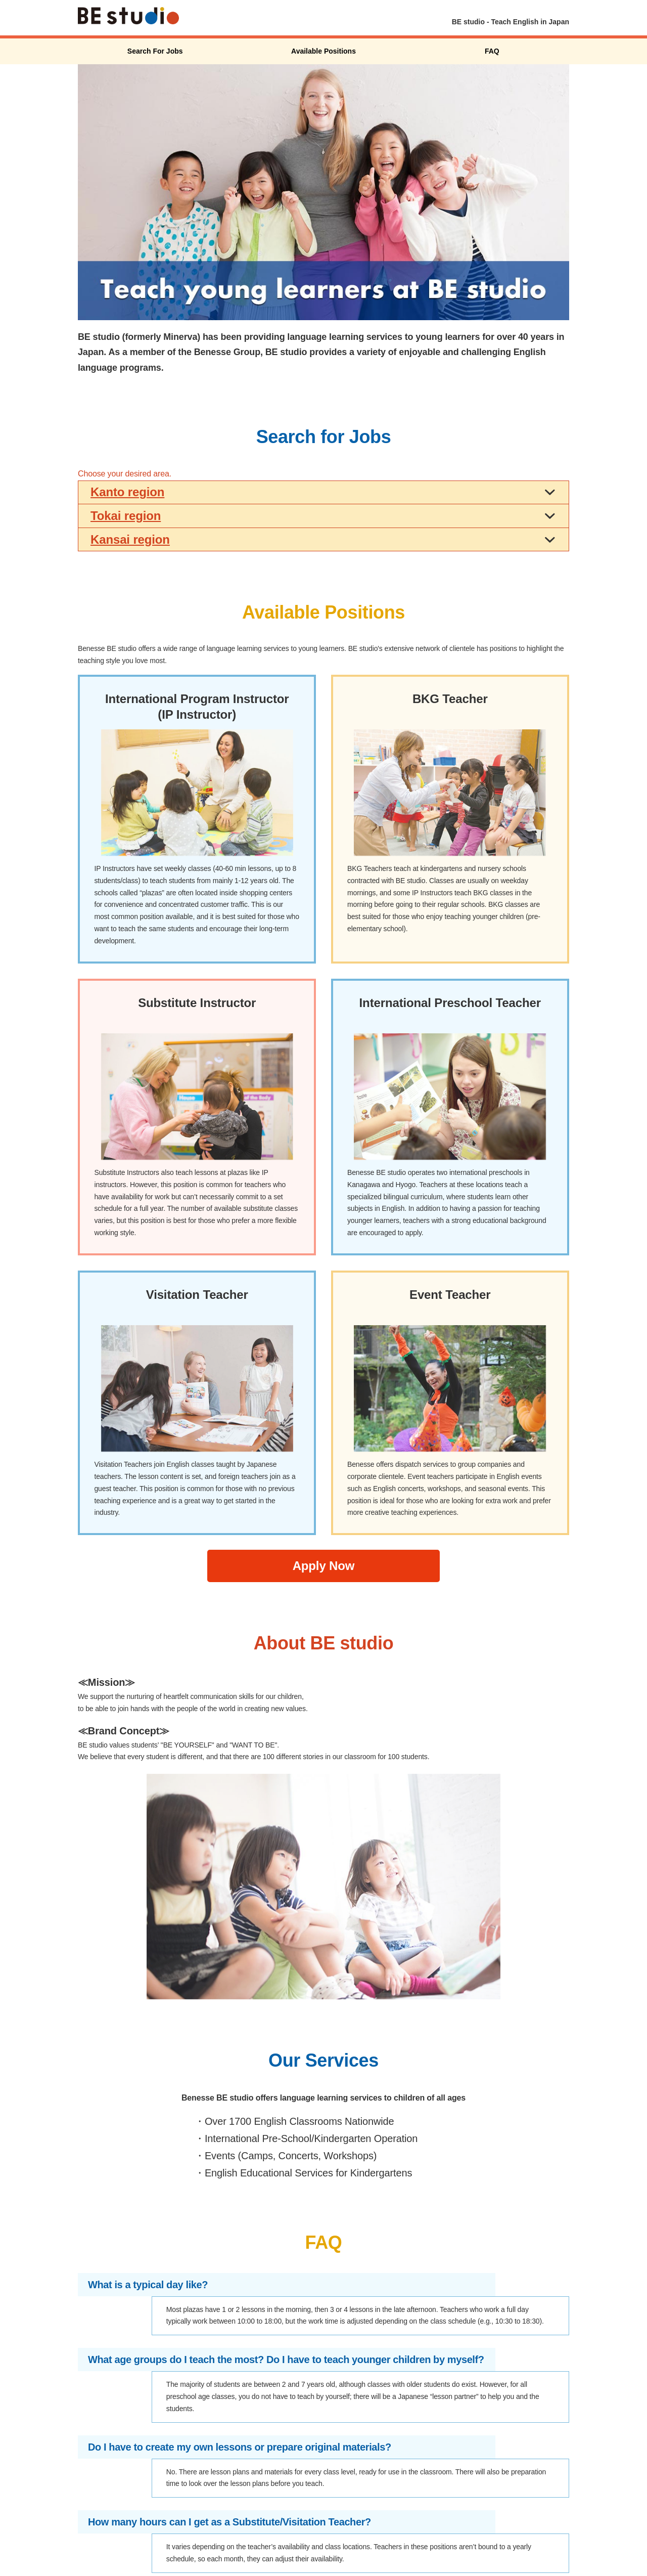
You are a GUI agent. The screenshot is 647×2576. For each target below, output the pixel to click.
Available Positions (323, 51)
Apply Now (324, 1566)
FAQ (492, 51)
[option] (323, 192)
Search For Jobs (155, 51)
